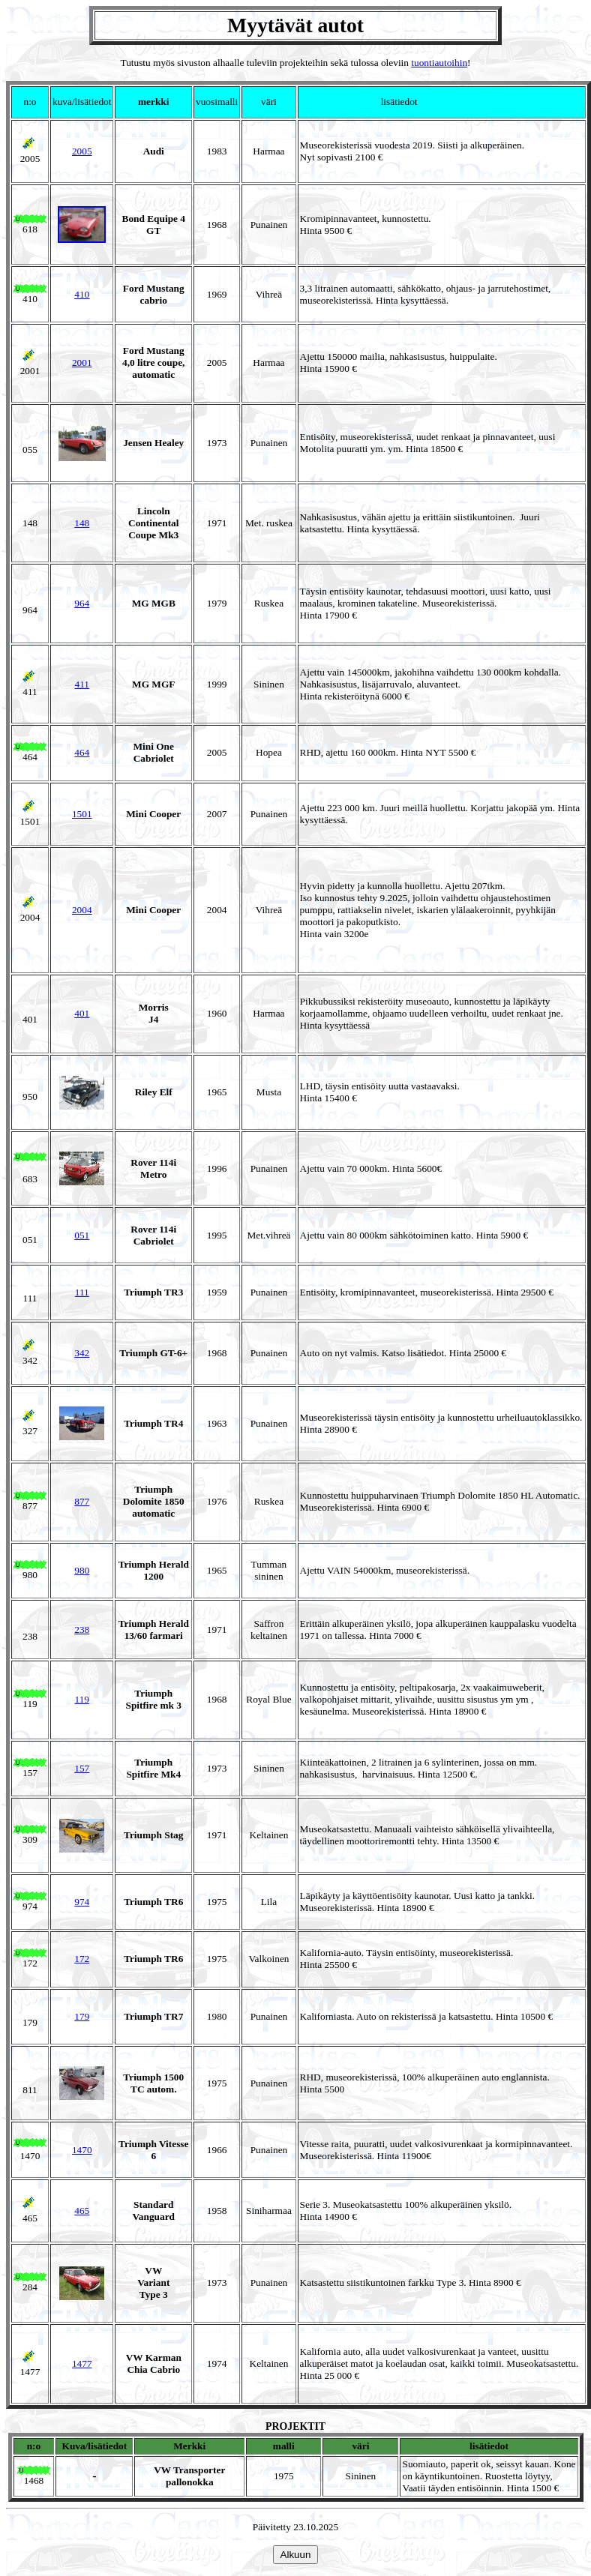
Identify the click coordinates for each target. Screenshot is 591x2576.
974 (81, 1901)
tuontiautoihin (439, 62)
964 (81, 603)
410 (81, 294)
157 (81, 1768)
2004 (82, 909)
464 (81, 752)
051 (81, 1235)
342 (81, 1352)
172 (81, 1958)
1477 (82, 2363)
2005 (82, 151)
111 (82, 1292)
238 (81, 1629)
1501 (82, 813)
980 (81, 1570)
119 (81, 1699)
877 (81, 1501)
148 (81, 523)
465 (81, 2210)
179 (81, 2016)
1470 (82, 2149)
